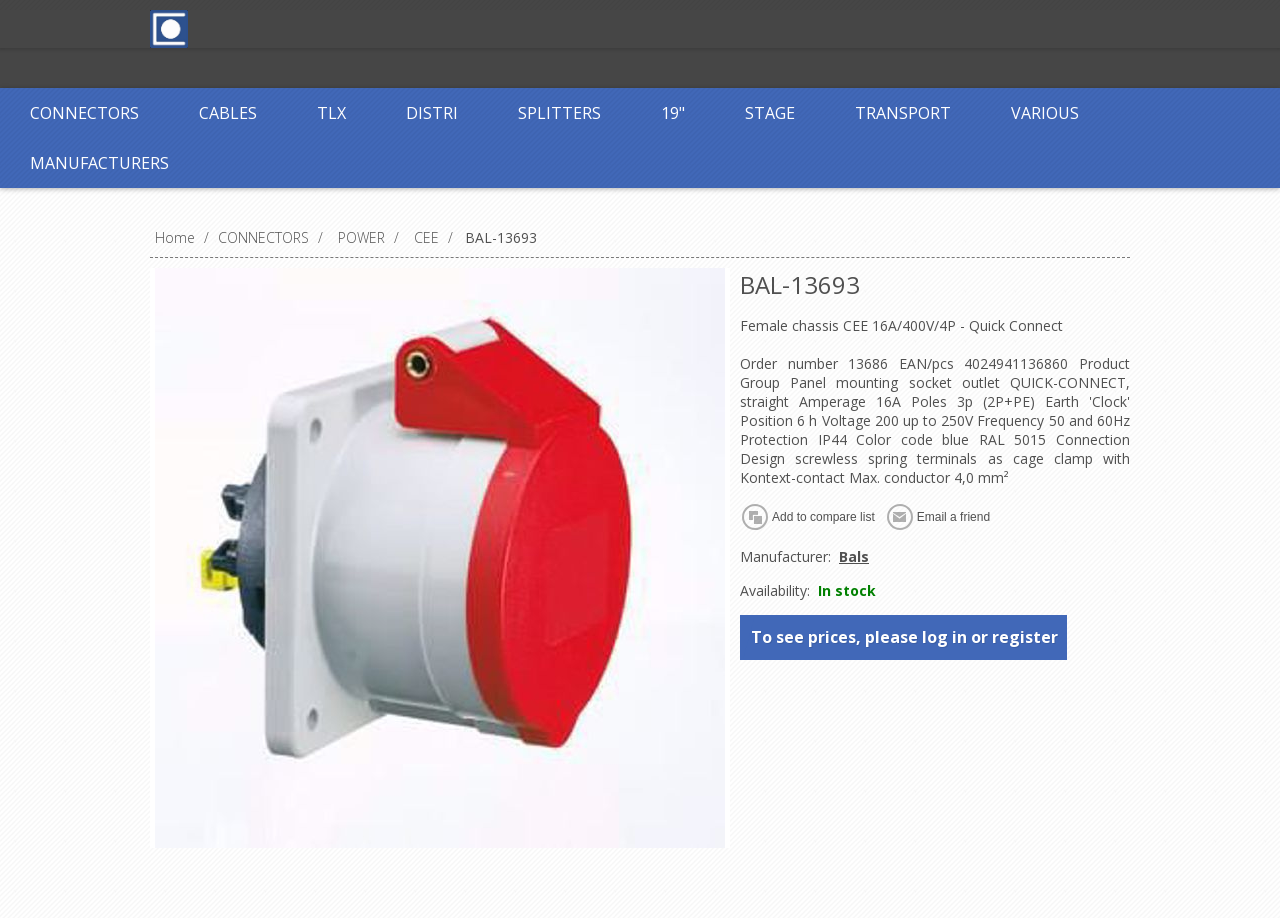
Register (517, 27)
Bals (854, 556)
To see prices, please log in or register (904, 637)
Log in (599, 27)
